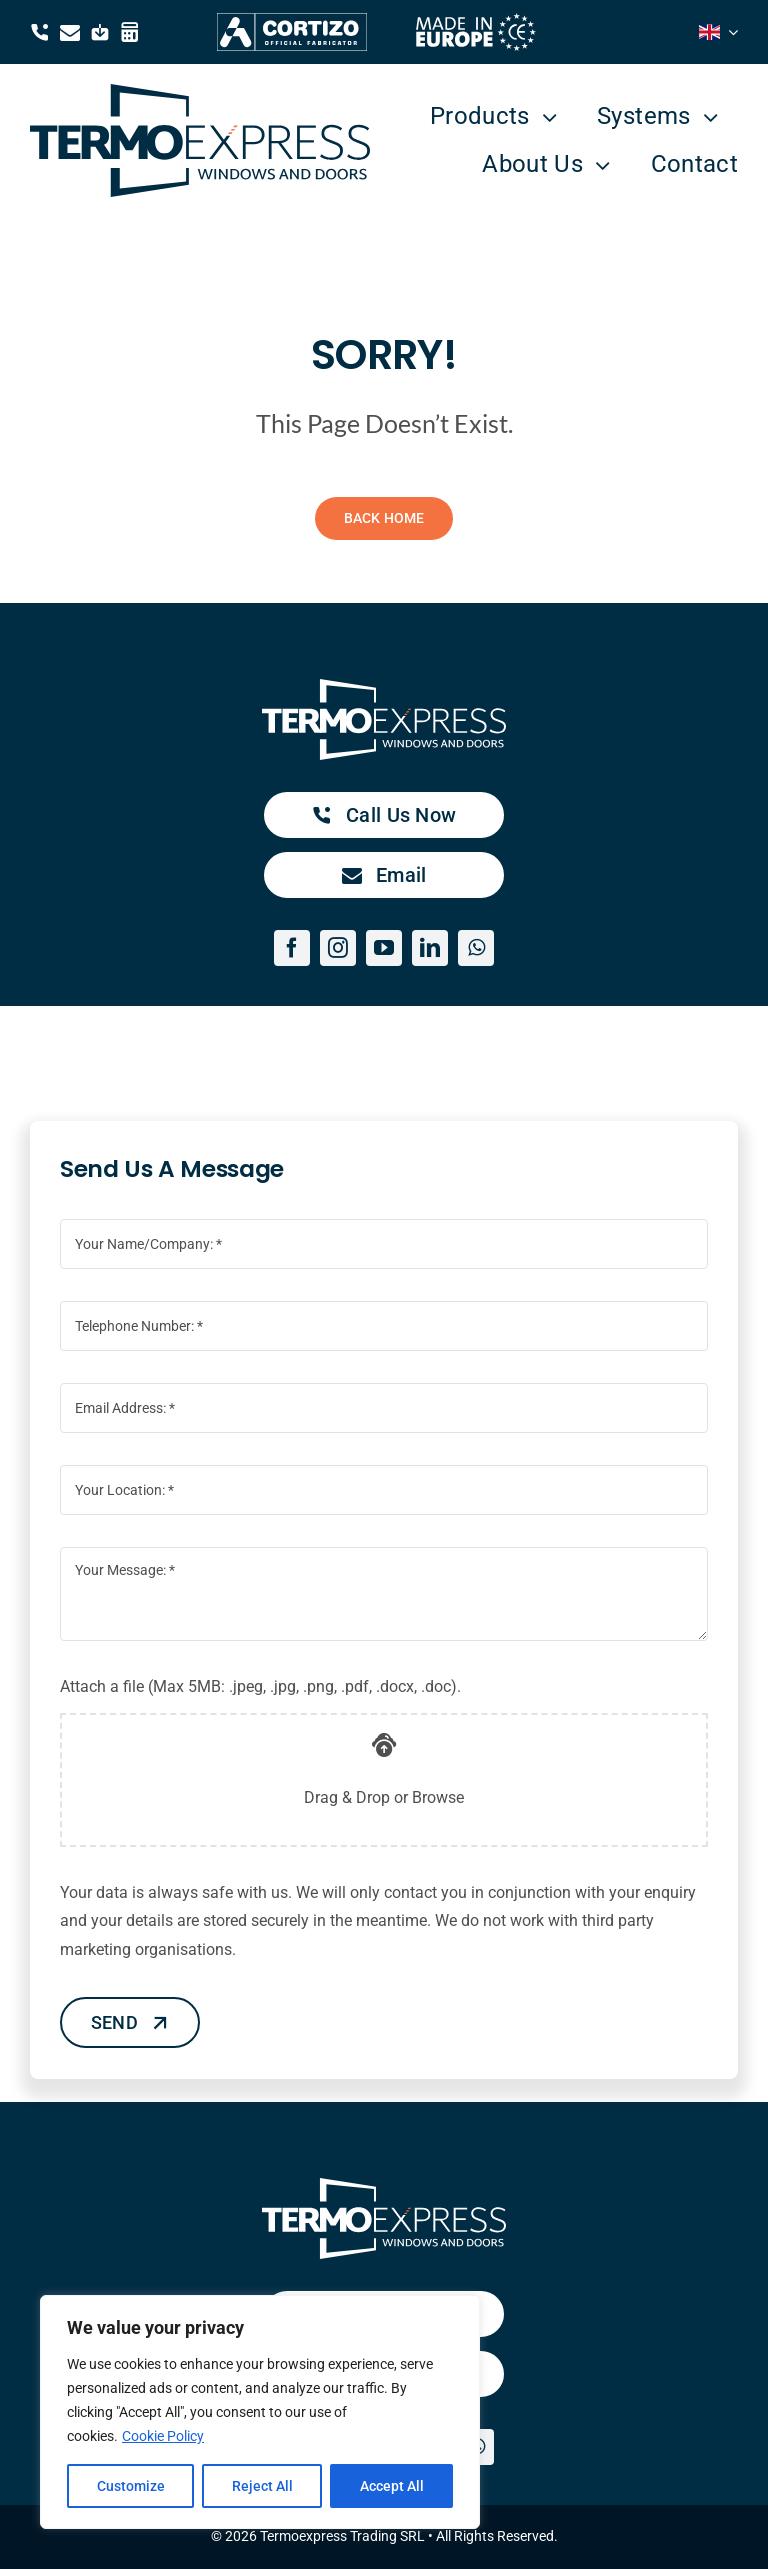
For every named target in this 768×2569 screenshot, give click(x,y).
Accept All (392, 2486)
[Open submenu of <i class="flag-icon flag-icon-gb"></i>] (729, 32)
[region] (260, 2412)
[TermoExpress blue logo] (200, 91)
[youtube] (384, 948)
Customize (131, 2486)
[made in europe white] (476, 20)
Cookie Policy (163, 2436)
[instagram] (338, 948)
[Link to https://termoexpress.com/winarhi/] (130, 32)
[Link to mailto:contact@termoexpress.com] (70, 32)
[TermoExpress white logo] (384, 686)
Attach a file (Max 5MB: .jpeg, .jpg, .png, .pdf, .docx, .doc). (276, 1686)
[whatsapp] (476, 948)
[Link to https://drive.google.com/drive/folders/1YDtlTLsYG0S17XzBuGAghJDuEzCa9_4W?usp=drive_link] (100, 32)
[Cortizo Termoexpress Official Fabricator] (292, 20)
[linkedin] (430, 948)
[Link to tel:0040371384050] (40, 32)
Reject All (262, 2486)
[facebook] (292, 948)
